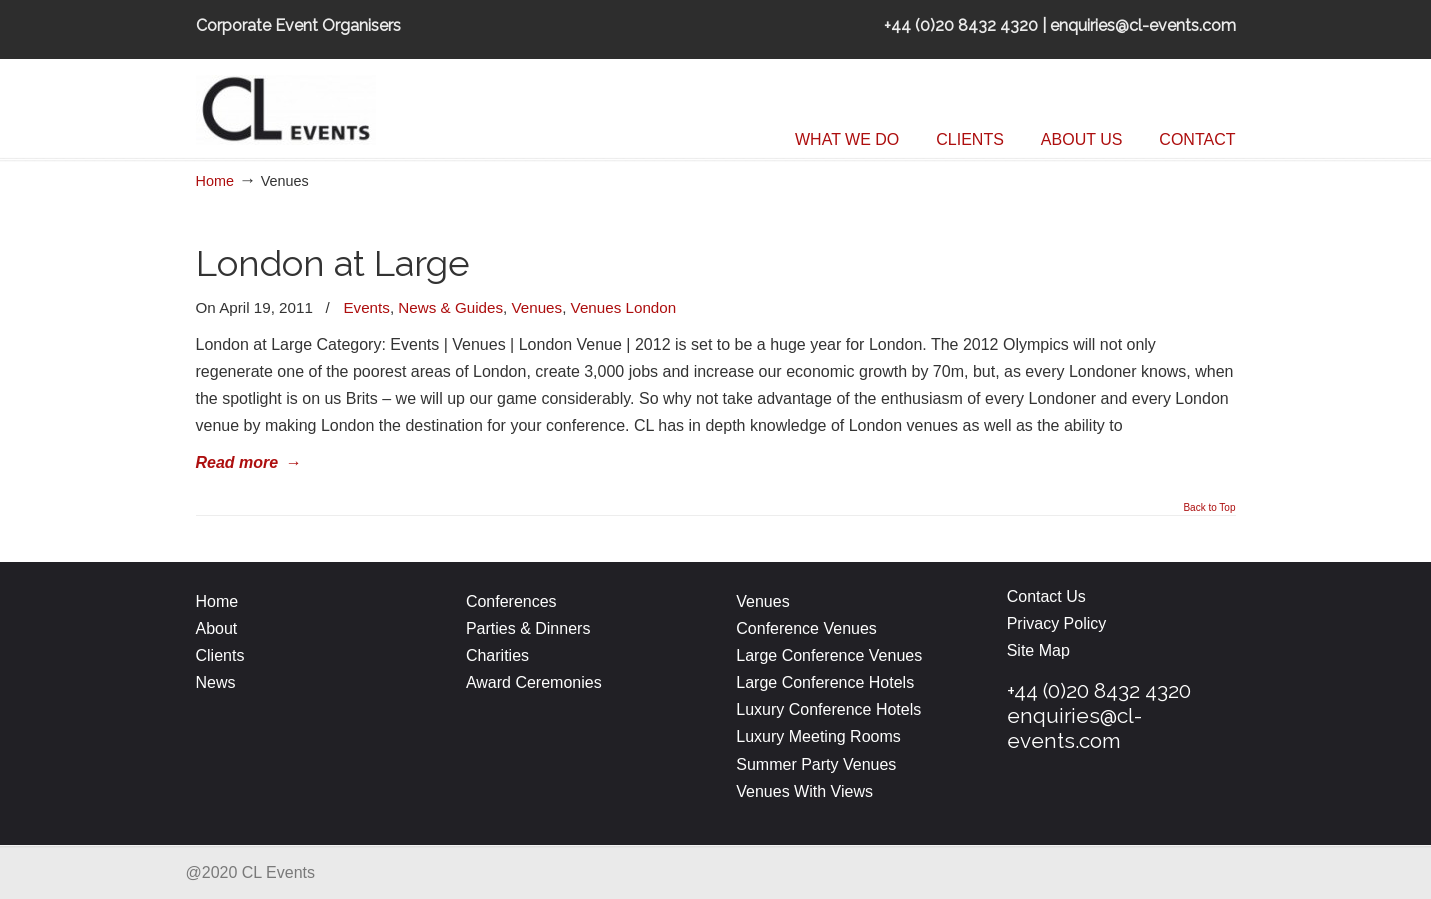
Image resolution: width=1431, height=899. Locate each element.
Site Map (1038, 650)
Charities (497, 655)
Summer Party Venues (816, 764)
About (217, 628)
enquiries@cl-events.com (1074, 728)
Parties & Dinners (528, 628)
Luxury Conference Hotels (828, 709)
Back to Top (1209, 508)
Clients (220, 655)
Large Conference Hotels (825, 682)
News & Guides (450, 307)
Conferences (511, 601)
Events (366, 307)
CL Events (346, 105)
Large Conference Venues (829, 655)
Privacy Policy (1057, 623)
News (216, 682)
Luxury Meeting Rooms (818, 736)
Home (215, 181)
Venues (536, 307)
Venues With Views (804, 791)
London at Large (333, 263)
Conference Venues (806, 628)
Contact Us (1046, 596)
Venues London (624, 307)
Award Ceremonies (536, 682)
